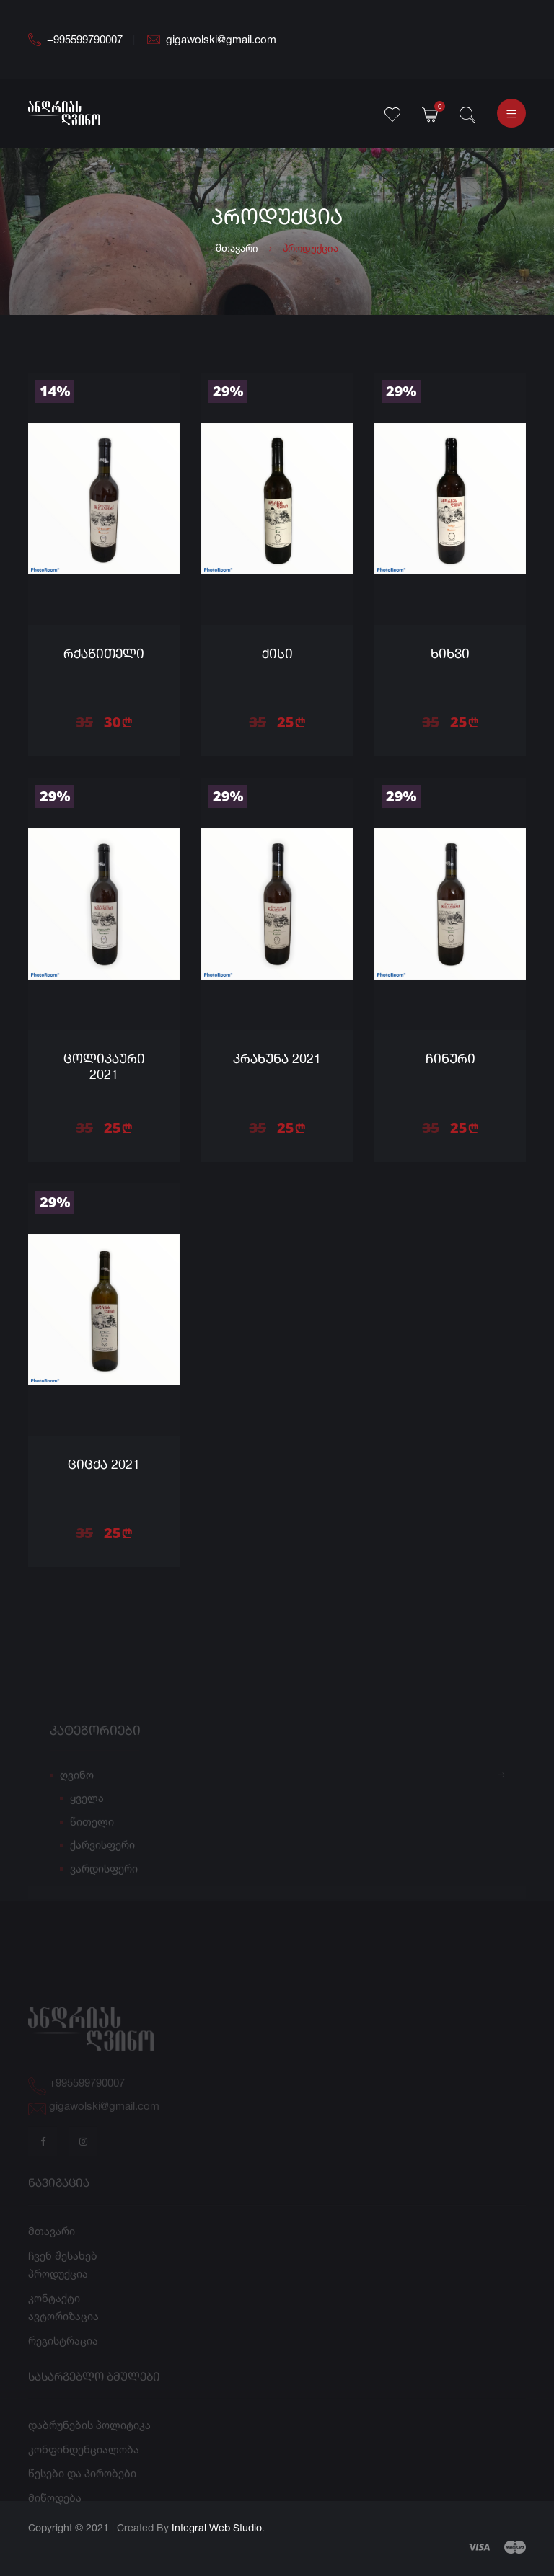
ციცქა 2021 (104, 1465)
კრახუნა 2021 (277, 1059)
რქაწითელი (103, 654)
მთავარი (237, 247)
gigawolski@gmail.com (211, 39)
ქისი (277, 654)
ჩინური (450, 1059)
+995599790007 (75, 39)
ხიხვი (450, 654)
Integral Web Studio (217, 2527)
